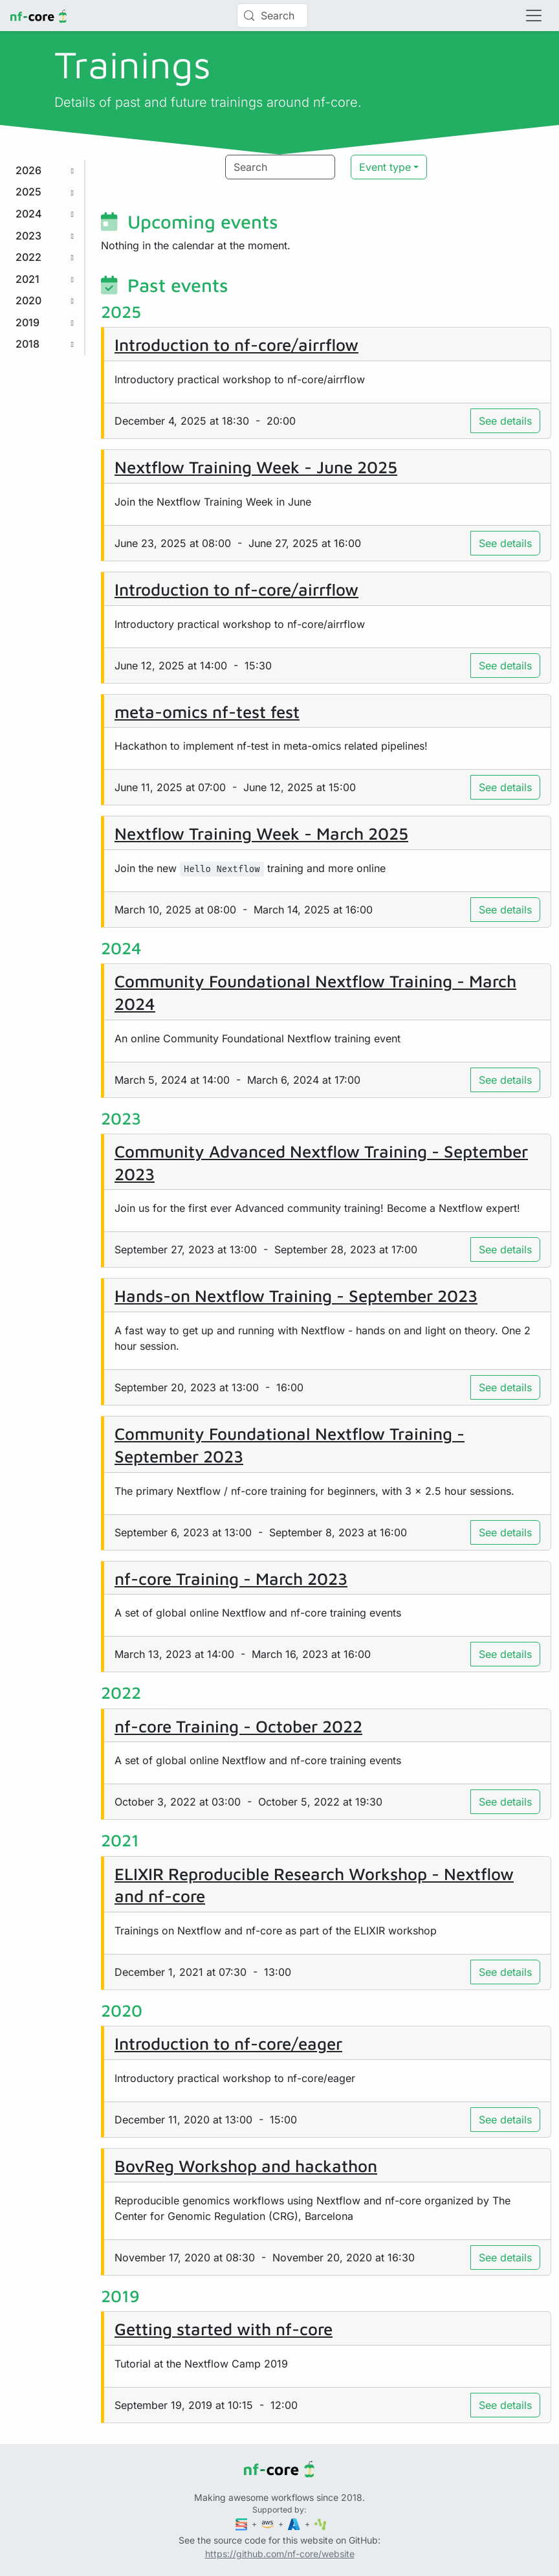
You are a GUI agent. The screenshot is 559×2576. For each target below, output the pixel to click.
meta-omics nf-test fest (207, 711)
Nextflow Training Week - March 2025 (261, 833)
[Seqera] (243, 2524)
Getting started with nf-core (224, 2328)
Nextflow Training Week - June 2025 (256, 466)
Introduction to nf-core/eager (228, 2043)
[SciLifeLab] (320, 2524)
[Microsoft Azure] (295, 2524)
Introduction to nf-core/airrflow (236, 344)
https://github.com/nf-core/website (280, 2553)
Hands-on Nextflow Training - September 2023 (296, 1295)
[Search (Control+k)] (272, 15)
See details (505, 420)
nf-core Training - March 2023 (231, 1578)
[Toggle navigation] (533, 15)
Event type (385, 167)
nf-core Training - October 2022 (238, 1726)
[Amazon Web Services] (268, 2524)
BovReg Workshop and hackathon (246, 2165)
